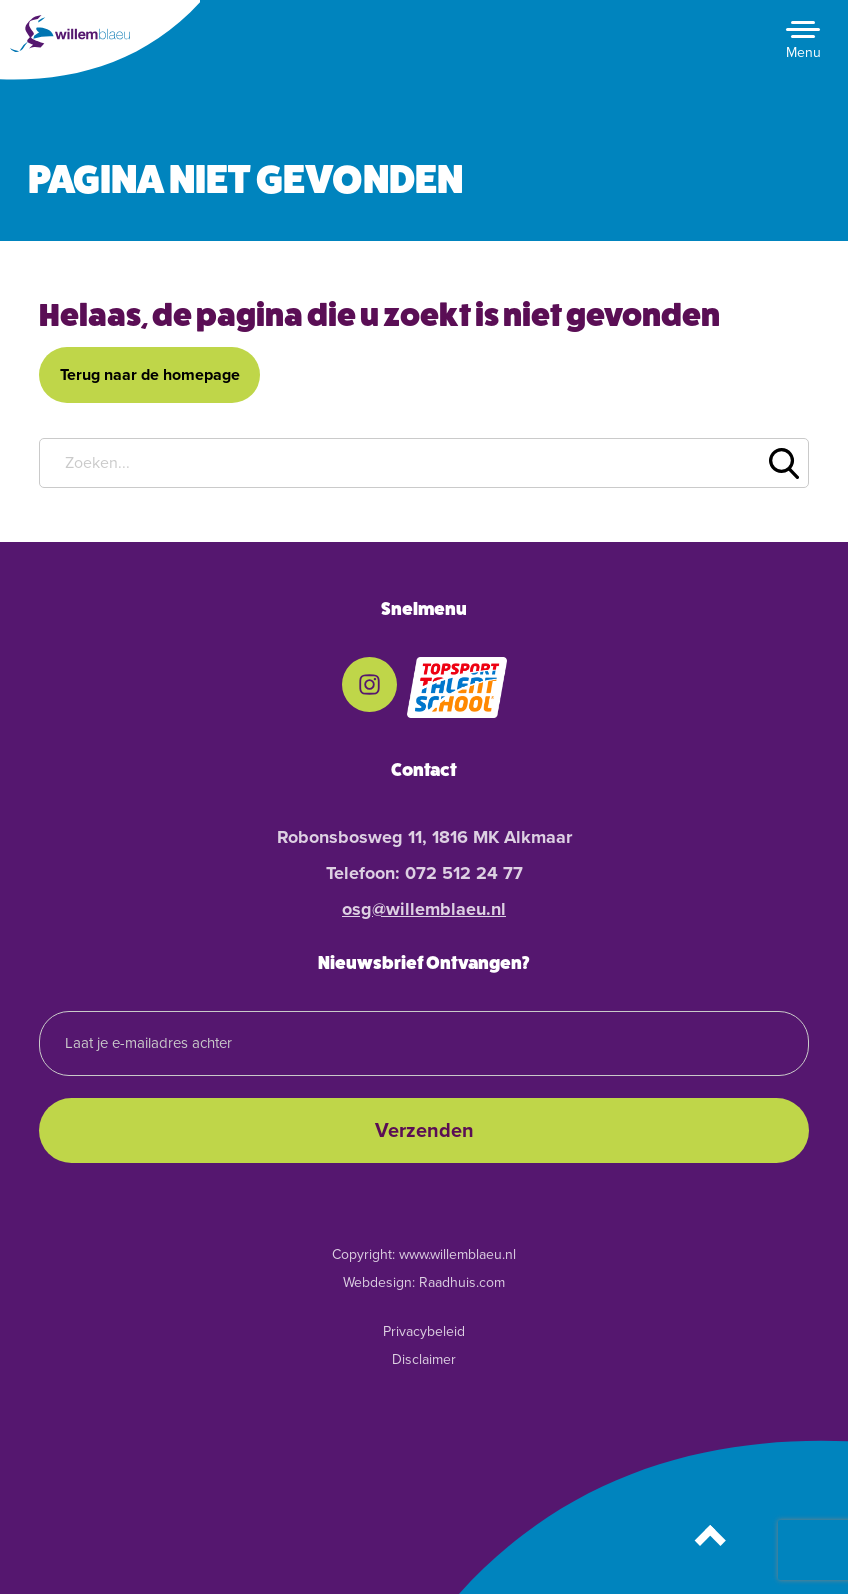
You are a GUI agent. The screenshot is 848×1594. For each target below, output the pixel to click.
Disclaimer (424, 1359)
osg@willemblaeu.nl (424, 909)
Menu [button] (803, 52)
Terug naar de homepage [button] (150, 374)
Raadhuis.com (462, 1282)
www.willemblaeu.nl (457, 1254)
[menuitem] (369, 688)
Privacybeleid (424, 1331)
